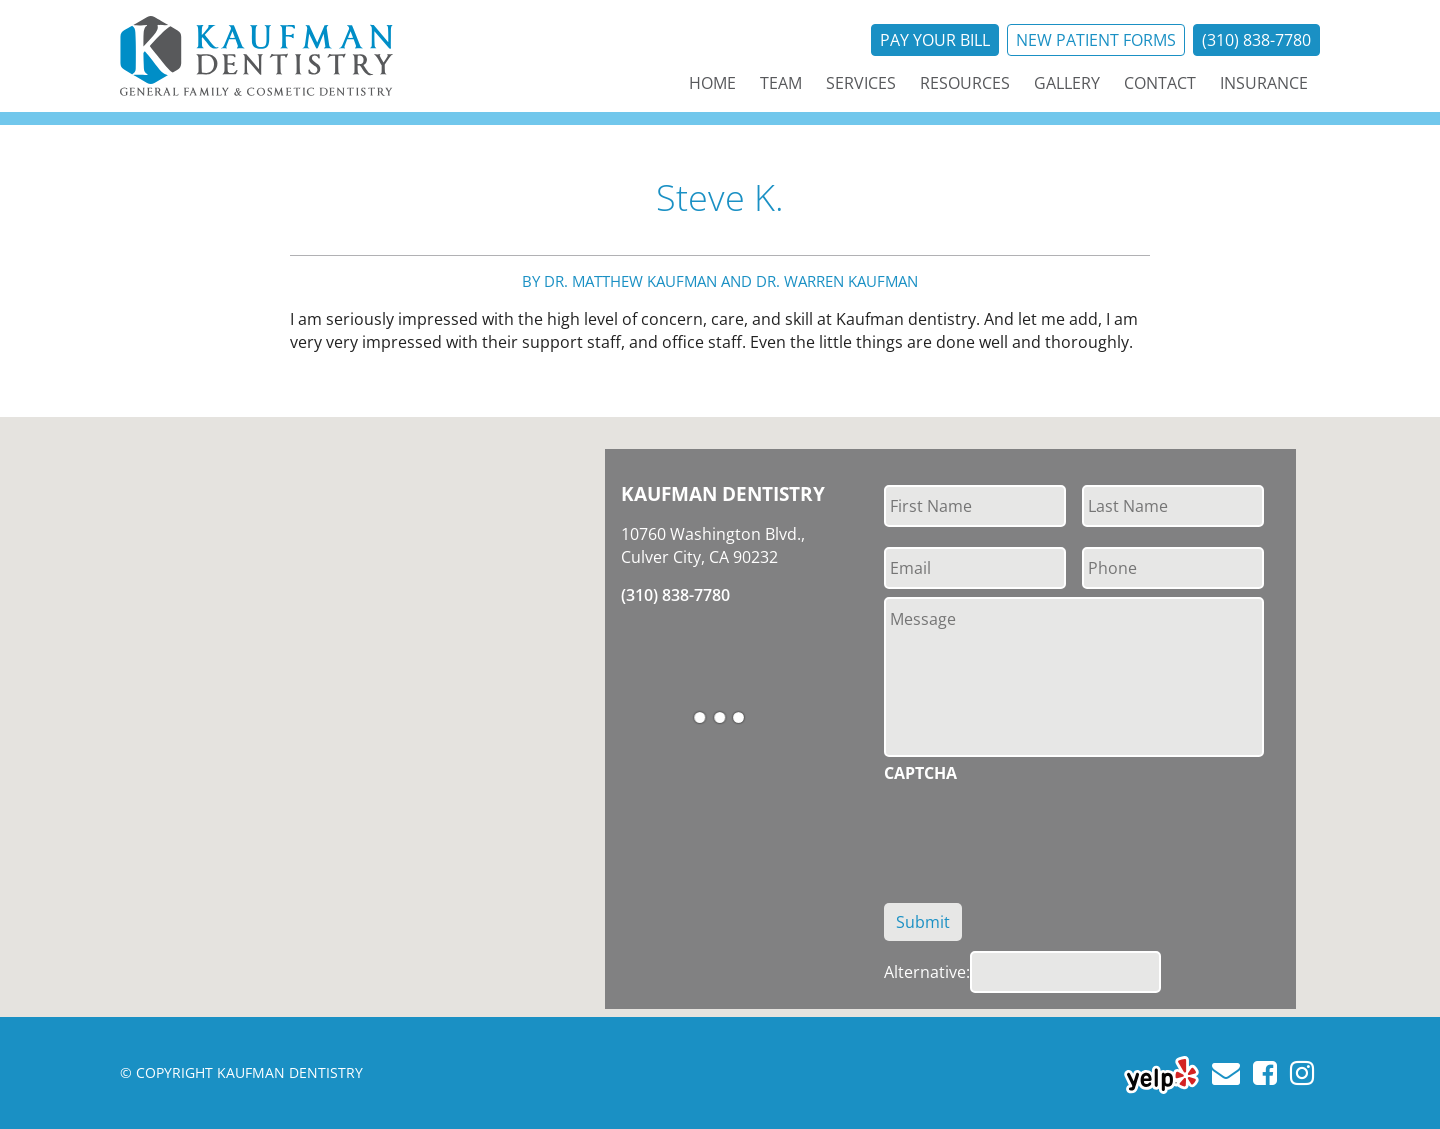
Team (781, 83)
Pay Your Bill (935, 40)
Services (861, 83)
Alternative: (927, 972)
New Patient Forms (1096, 40)
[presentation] (1036, 832)
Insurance (1264, 83)
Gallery (1067, 83)
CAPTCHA (920, 773)
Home (712, 83)
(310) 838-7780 (1256, 40)
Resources (965, 83)
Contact (1160, 83)
